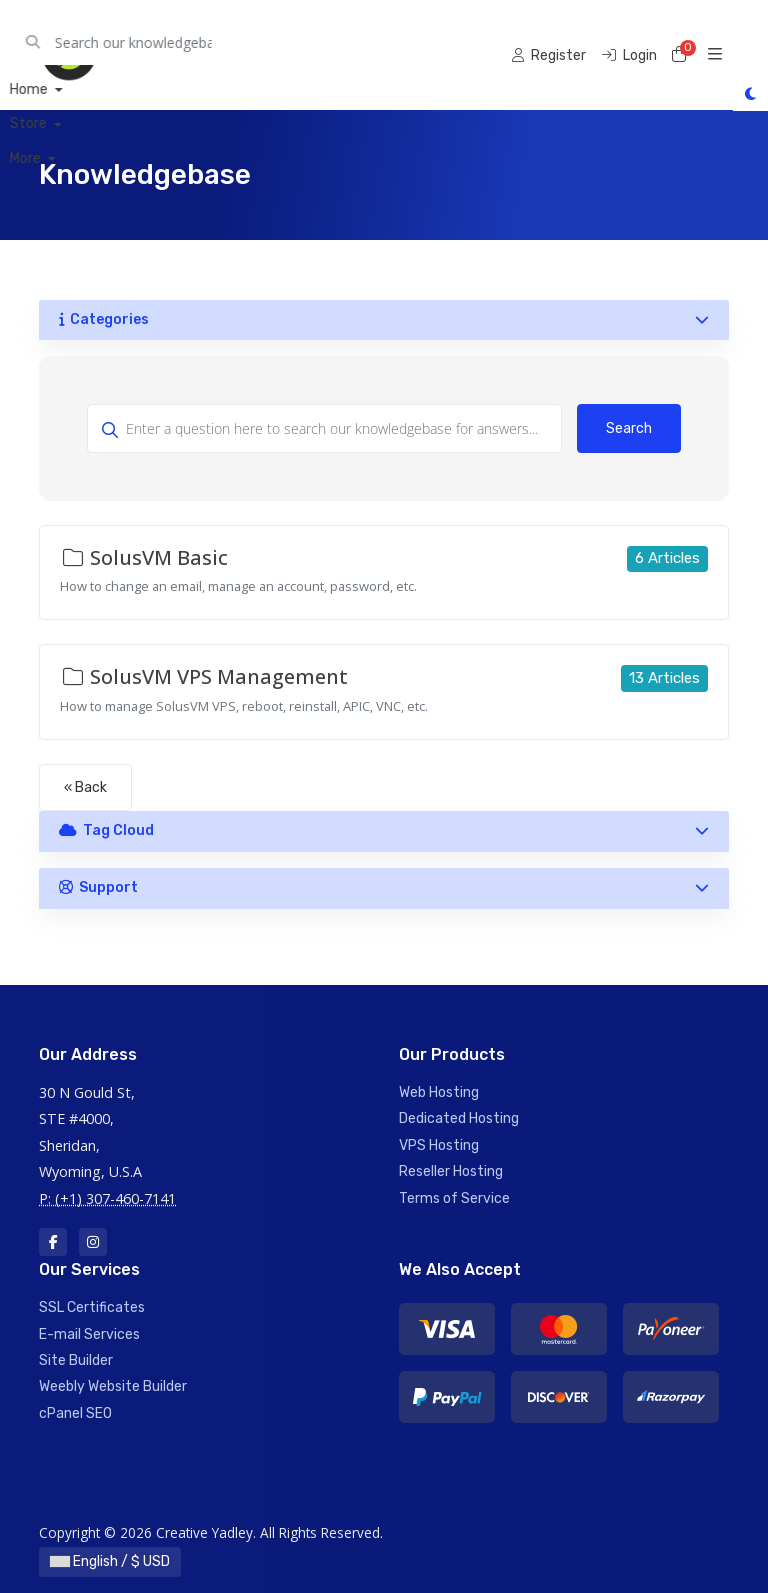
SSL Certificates (92, 1307)
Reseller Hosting (451, 1171)
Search (629, 428)
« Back (85, 787)
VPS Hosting (439, 1145)
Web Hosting (439, 1092)
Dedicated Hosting (459, 1118)
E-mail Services (89, 1334)
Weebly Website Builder (113, 1386)
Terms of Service (454, 1198)
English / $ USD (110, 1561)
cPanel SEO (75, 1413)
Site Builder (76, 1360)
